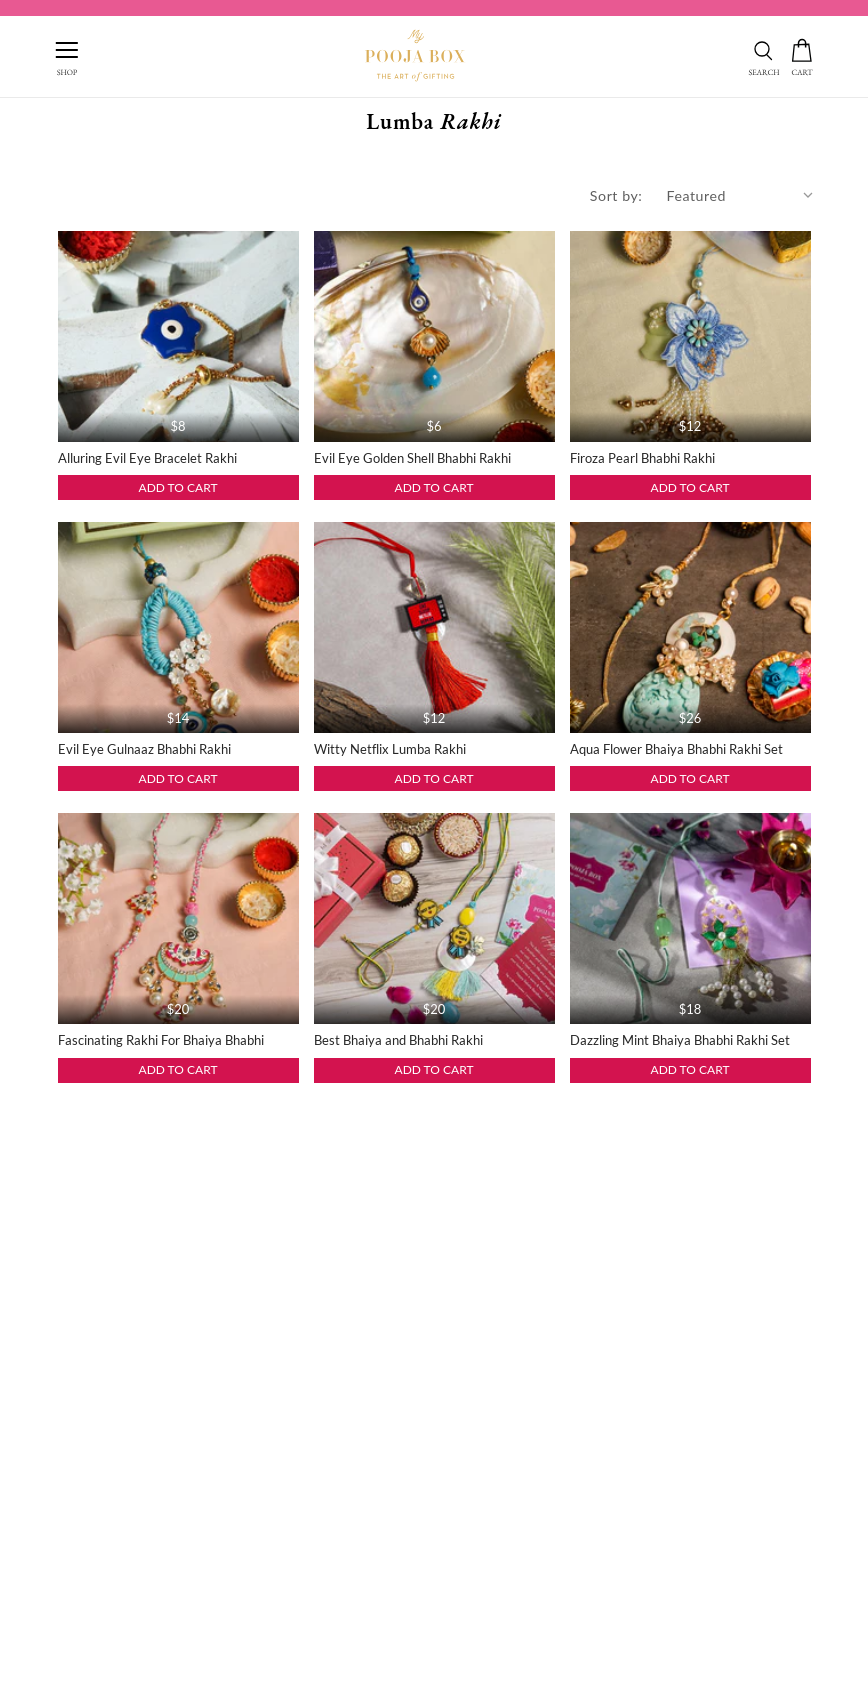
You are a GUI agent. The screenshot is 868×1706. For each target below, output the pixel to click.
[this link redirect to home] (415, 56)
